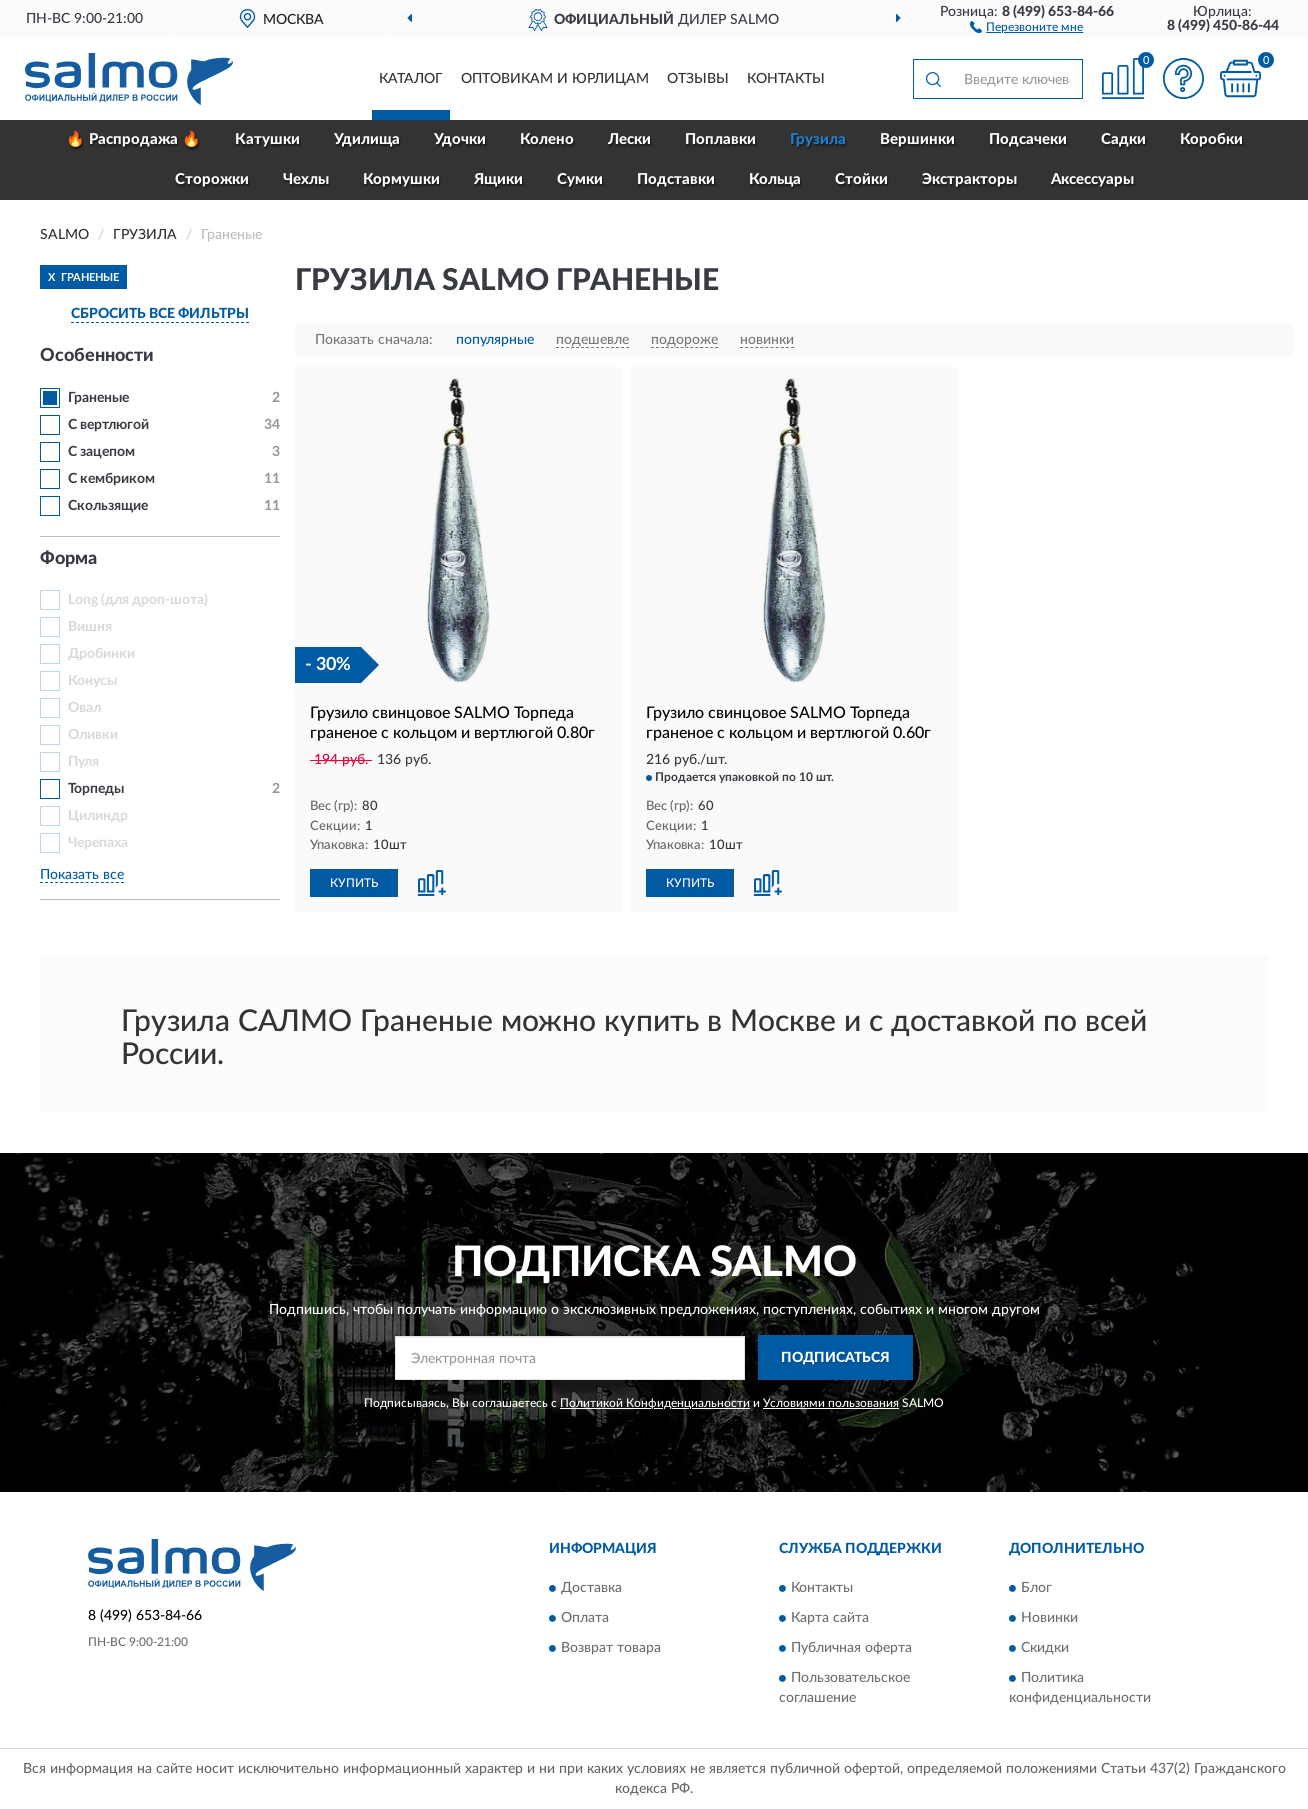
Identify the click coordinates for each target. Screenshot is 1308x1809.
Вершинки (917, 139)
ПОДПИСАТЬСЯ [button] (835, 1358)
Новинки (1049, 1618)
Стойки (861, 179)
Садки (1123, 139)
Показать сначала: (374, 340)
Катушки (267, 139)
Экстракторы (969, 179)
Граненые (98, 398)
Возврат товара (611, 1648)
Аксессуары (1092, 179)
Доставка (591, 1588)
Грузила (818, 139)
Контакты (786, 79)
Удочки (460, 139)
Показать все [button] (82, 875)
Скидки (1045, 1648)
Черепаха (98, 843)
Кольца (775, 179)
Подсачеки (1028, 139)
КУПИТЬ (354, 883)
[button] (1026, 26)
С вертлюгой (108, 425)
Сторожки (212, 179)
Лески (629, 139)
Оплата (585, 1618)
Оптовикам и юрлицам (555, 79)
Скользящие (108, 506)
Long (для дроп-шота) (138, 600)
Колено (547, 139)
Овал (84, 708)
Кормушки (401, 179)
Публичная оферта (851, 1648)
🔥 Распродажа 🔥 (133, 139)
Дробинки (101, 654)
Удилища (367, 139)
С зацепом (101, 452)
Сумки (580, 179)
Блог (1036, 1588)
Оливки (93, 735)
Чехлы (306, 179)
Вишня (90, 627)
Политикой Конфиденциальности (655, 1403)
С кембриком (111, 479)
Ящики (498, 179)
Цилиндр (98, 816)
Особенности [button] (97, 356)
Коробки (1211, 139)
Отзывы (698, 79)
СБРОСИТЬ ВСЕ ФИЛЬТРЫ (160, 314)
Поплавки (720, 139)
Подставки (676, 179)
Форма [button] (68, 559)
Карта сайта (830, 1618)
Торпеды (96, 789)
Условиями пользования (831, 1403)
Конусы (92, 681)
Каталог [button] (411, 79)
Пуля (83, 762)
